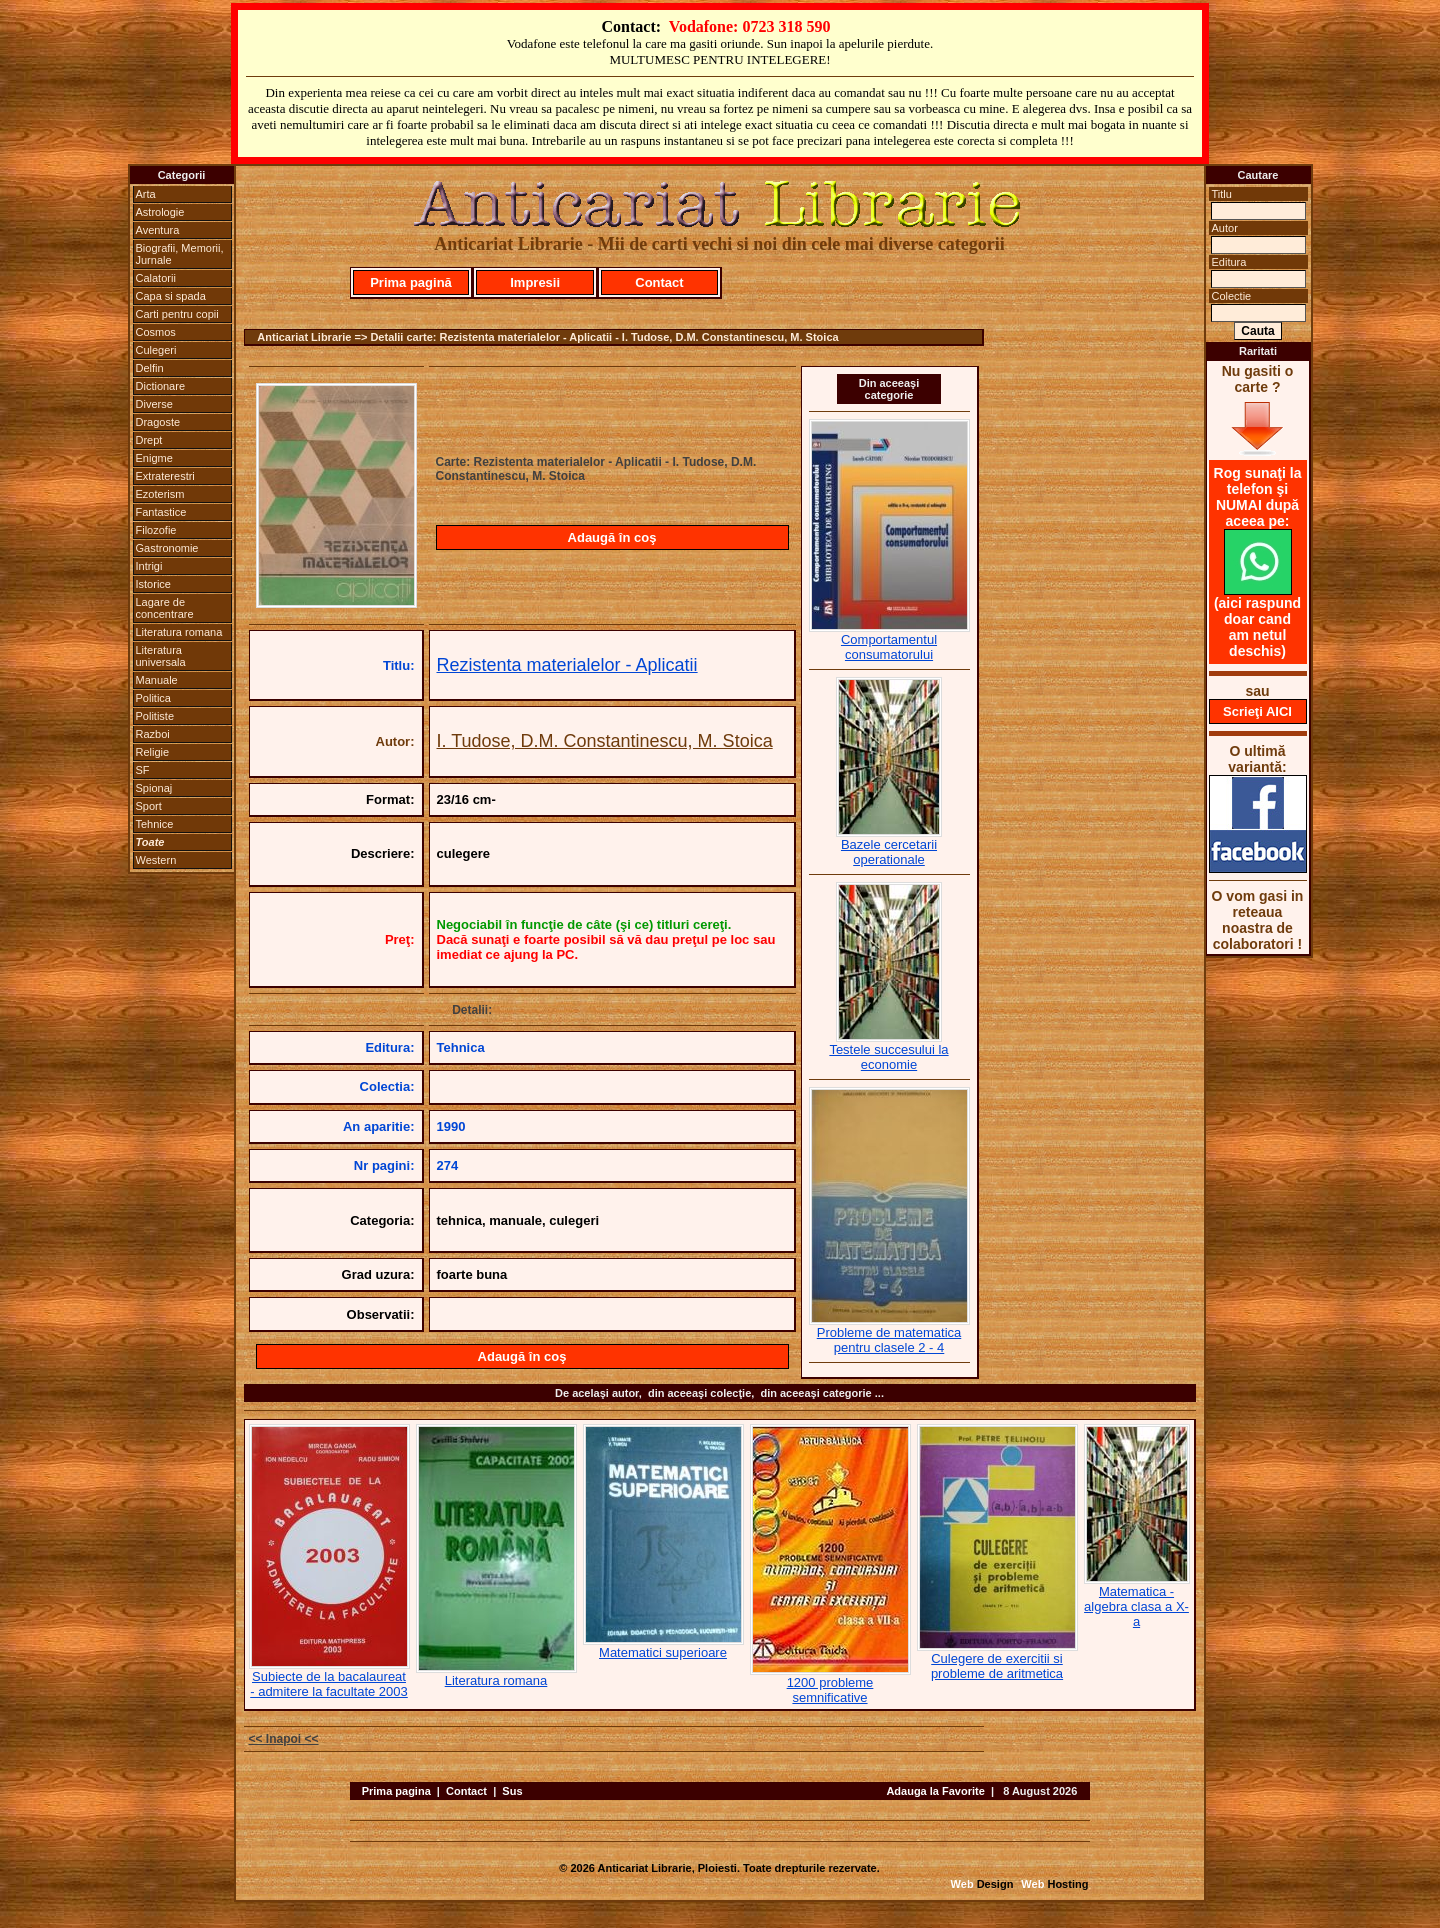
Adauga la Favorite (935, 1791)
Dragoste (158, 422)
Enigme (154, 458)
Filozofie (156, 530)
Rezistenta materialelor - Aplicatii (567, 665)
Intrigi (149, 566)
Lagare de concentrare (165, 608)
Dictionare (161, 386)
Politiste (155, 716)
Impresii (535, 282)
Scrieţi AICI (1257, 711)
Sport (149, 806)
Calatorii (156, 278)
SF (143, 770)
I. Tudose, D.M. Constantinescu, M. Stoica (605, 741)
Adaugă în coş (612, 537)
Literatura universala (161, 656)
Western (156, 860)
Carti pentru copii (177, 314)
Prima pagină (411, 282)
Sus (512, 1791)
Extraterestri (165, 476)
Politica (153, 698)
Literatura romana (179, 632)
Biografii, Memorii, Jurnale (180, 254)
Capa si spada (171, 296)
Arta (146, 194)
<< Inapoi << (284, 1739)
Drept (149, 440)
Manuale (157, 680)
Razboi (153, 734)
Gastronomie (167, 548)
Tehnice (155, 824)
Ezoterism (160, 494)
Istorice (153, 584)
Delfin (150, 368)
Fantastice (161, 512)
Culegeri (156, 350)
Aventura (158, 230)
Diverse (154, 404)
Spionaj (154, 788)
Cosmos (156, 332)
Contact (659, 282)
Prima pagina (396, 1791)
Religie (153, 752)
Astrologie (160, 212)
